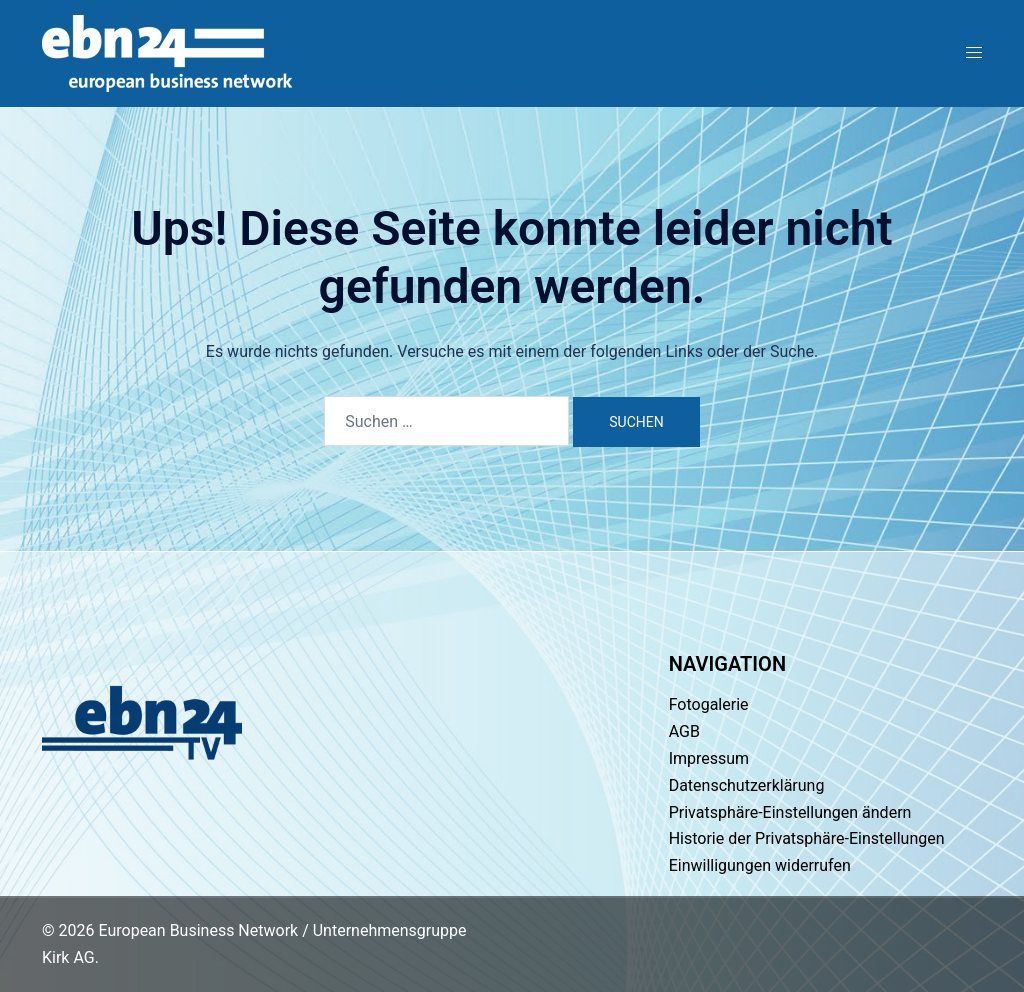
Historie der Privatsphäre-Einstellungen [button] (807, 838)
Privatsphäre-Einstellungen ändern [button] (790, 812)
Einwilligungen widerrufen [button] (760, 865)
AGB (684, 731)
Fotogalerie (709, 704)
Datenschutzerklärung (747, 785)
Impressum (709, 758)
